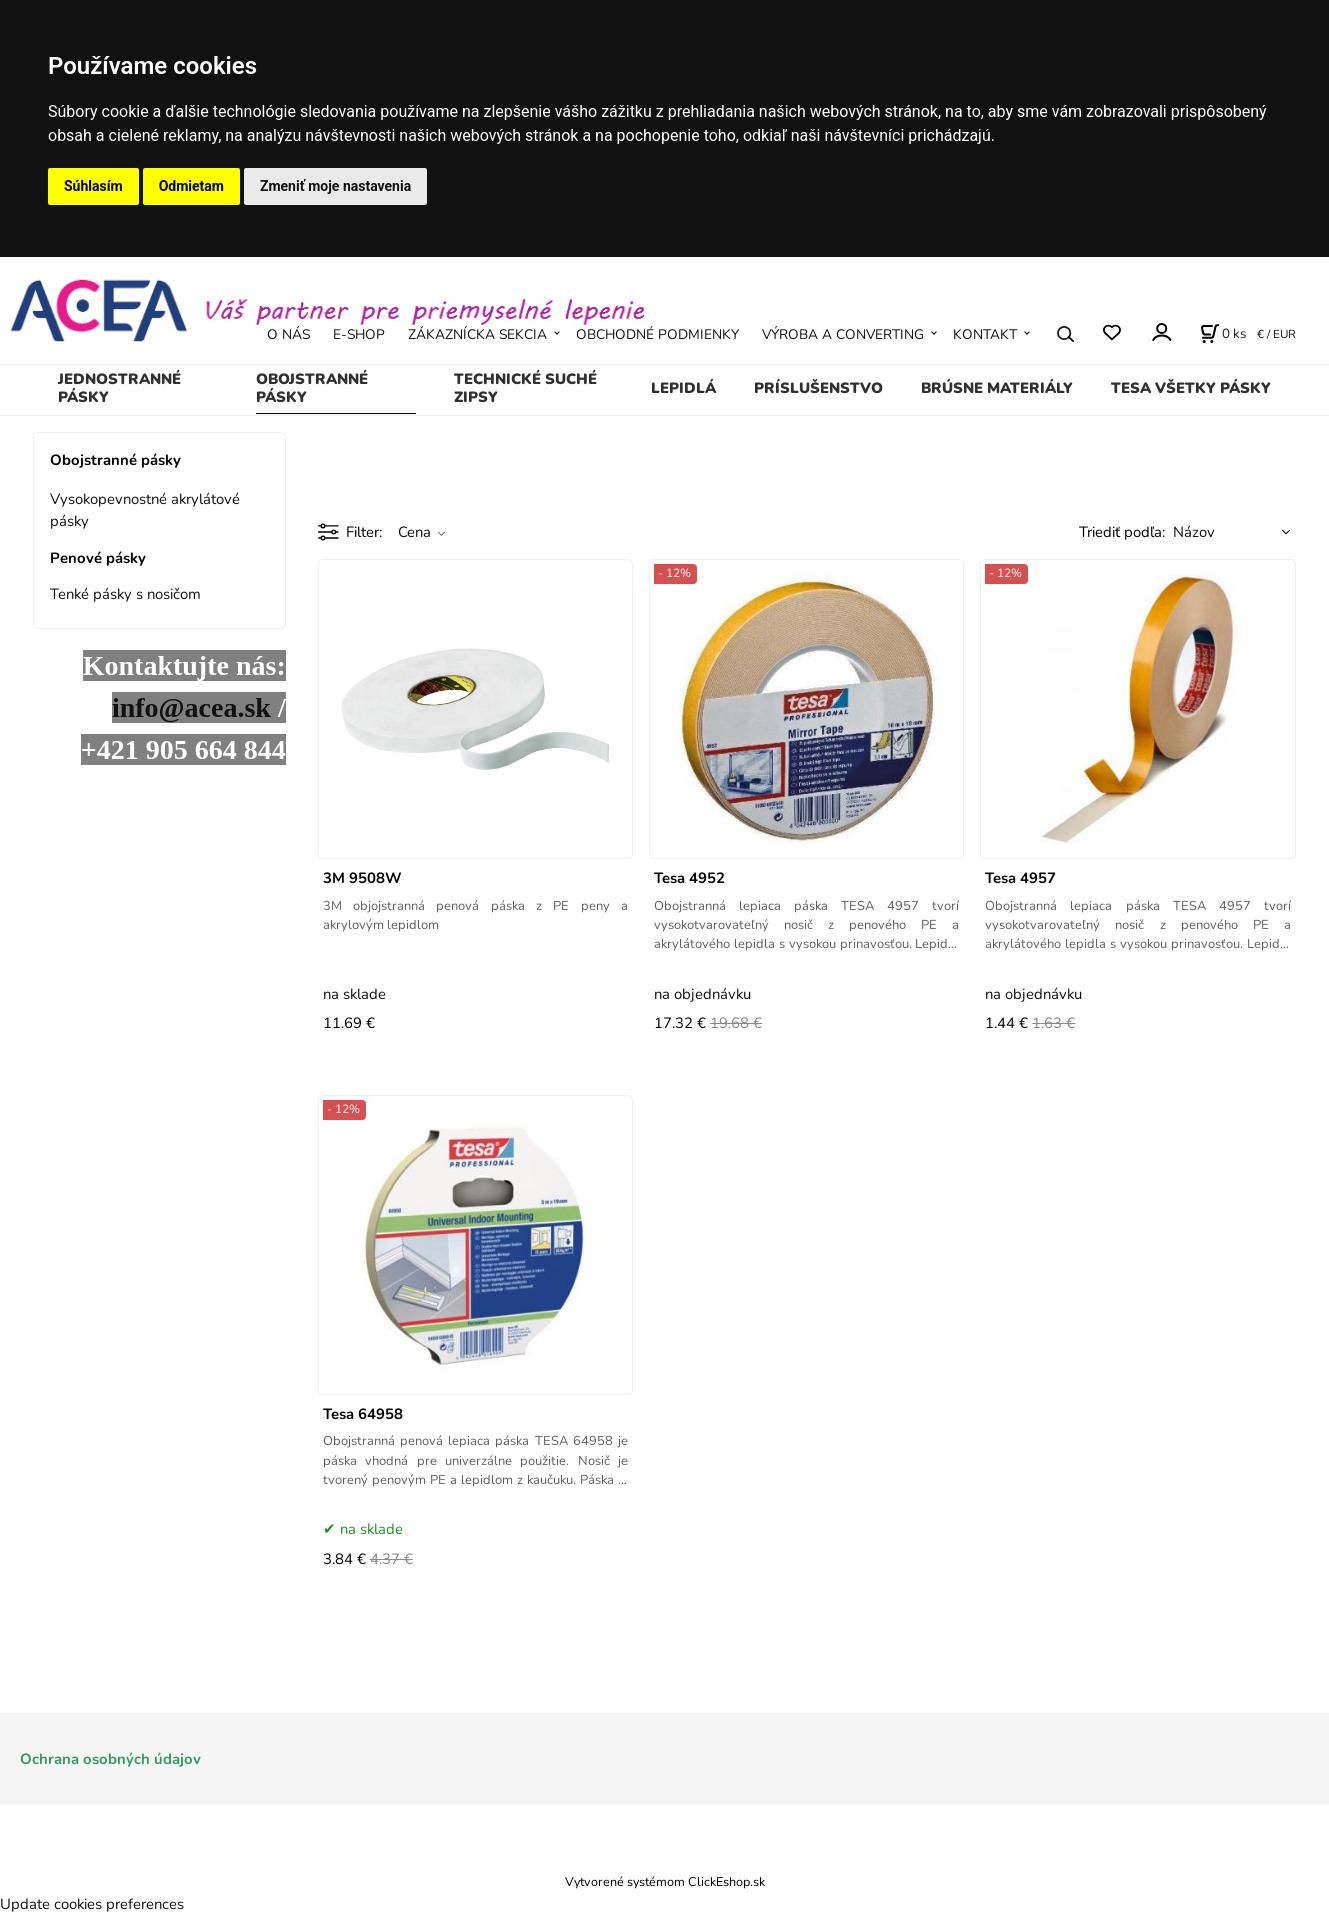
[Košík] (1223, 334)
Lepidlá (683, 388)
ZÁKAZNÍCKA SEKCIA (477, 334)
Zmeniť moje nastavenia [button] (335, 186)
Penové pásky (98, 558)
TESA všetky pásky (1191, 388)
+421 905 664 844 (183, 749)
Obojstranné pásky (312, 388)
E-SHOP (359, 334)
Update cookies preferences (92, 1904)
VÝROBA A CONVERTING (843, 334)
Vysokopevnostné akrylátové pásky (145, 510)
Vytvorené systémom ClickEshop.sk (665, 1881)
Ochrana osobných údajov (110, 1759)
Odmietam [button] (191, 186)
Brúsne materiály (997, 388)
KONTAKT (985, 334)
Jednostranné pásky (119, 388)
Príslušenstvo (818, 388)
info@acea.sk (191, 707)
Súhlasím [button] (93, 186)
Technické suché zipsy (525, 388)
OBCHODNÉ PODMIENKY (657, 334)
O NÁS (288, 334)
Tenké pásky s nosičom (125, 594)
